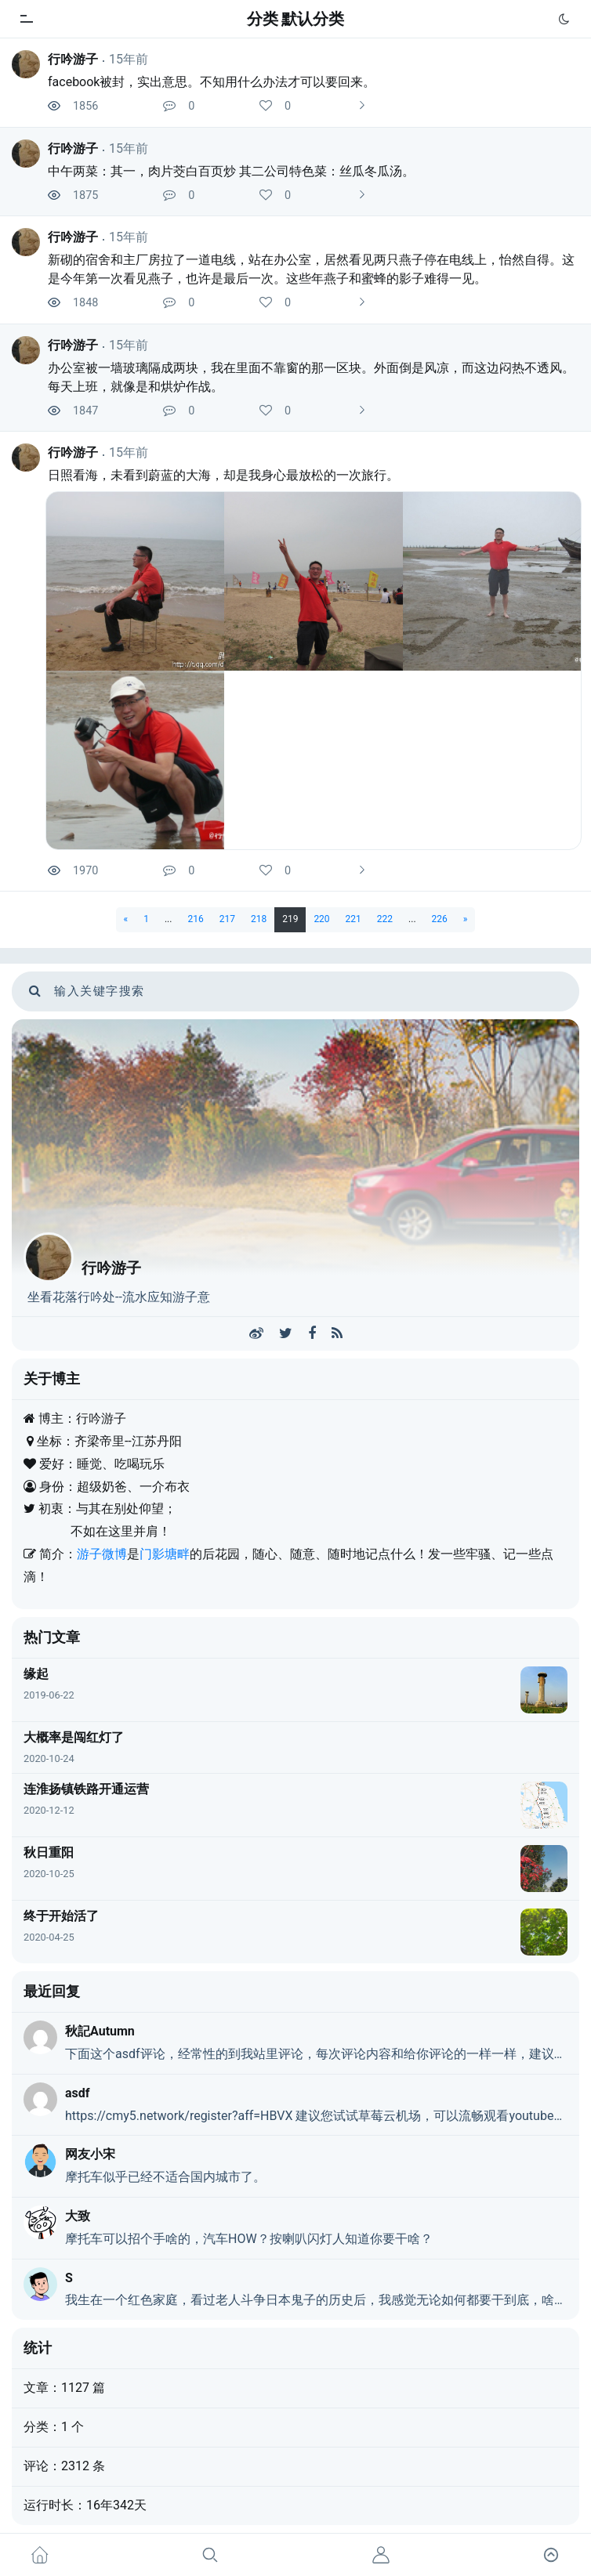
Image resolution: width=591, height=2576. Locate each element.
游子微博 (102, 1554)
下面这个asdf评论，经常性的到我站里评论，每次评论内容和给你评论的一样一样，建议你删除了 (316, 2053)
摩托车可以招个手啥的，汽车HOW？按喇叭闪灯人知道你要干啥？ (249, 2238)
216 (195, 919)
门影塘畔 (165, 1554)
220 (321, 919)
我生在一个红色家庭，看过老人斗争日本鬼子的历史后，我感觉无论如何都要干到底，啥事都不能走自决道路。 (316, 2299)
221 (353, 919)
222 (385, 919)
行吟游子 (73, 59)
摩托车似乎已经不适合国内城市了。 (165, 2176)
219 (290, 919)
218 (258, 919)
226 (440, 919)
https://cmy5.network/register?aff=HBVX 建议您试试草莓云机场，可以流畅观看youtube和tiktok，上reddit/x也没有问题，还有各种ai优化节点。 (316, 2115)
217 (227, 919)
